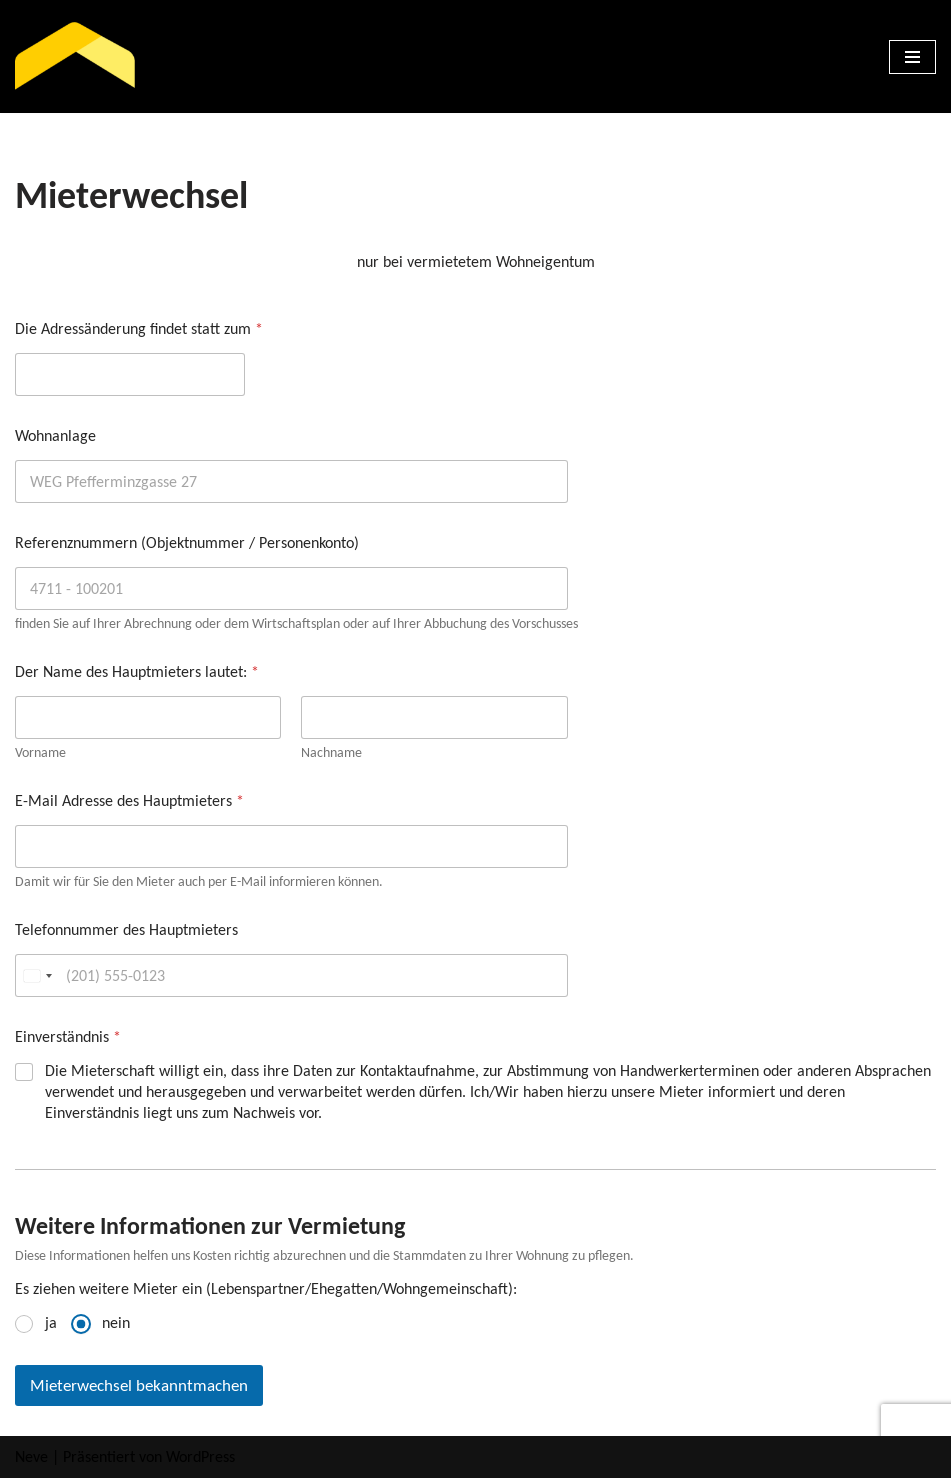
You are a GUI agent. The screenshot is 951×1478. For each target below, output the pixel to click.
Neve (31, 1456)
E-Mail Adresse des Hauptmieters (129, 800)
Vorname (40, 752)
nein (116, 1322)
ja (51, 1322)
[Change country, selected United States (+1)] (37, 975)
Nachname (331, 752)
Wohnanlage (55, 435)
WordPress (200, 1456)
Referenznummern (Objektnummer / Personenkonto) (187, 542)
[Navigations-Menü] (912, 57)
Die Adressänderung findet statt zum (139, 328)
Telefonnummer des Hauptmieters (126, 929)
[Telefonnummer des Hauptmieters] (291, 975)
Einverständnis (68, 1036)
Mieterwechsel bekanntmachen (139, 1385)
